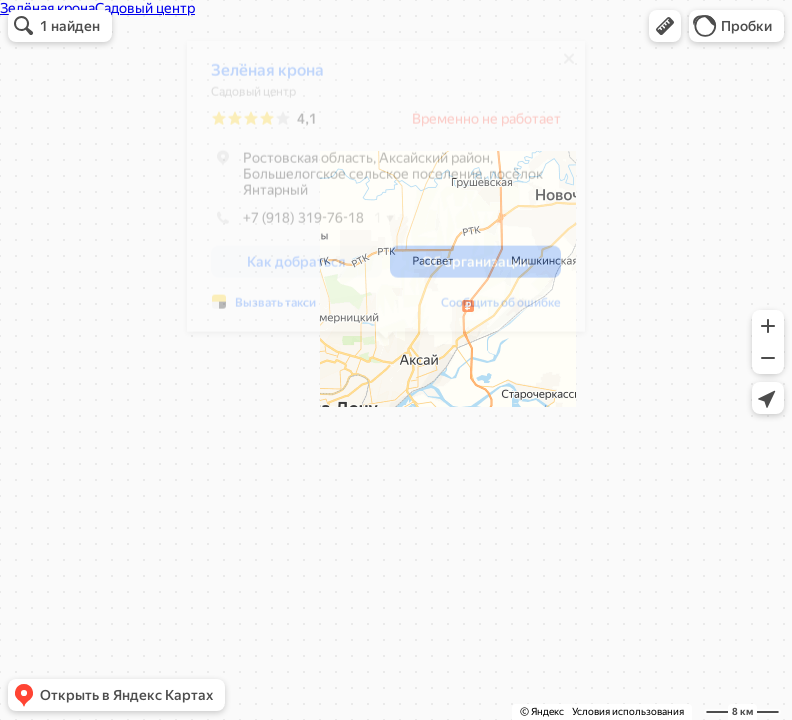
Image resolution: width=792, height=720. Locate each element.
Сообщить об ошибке (501, 310)
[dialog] (386, 193)
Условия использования (628, 711)
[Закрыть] (569, 66)
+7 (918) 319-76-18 (287, 225)
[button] (665, 26)
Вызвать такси (275, 310)
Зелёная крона (267, 77)
